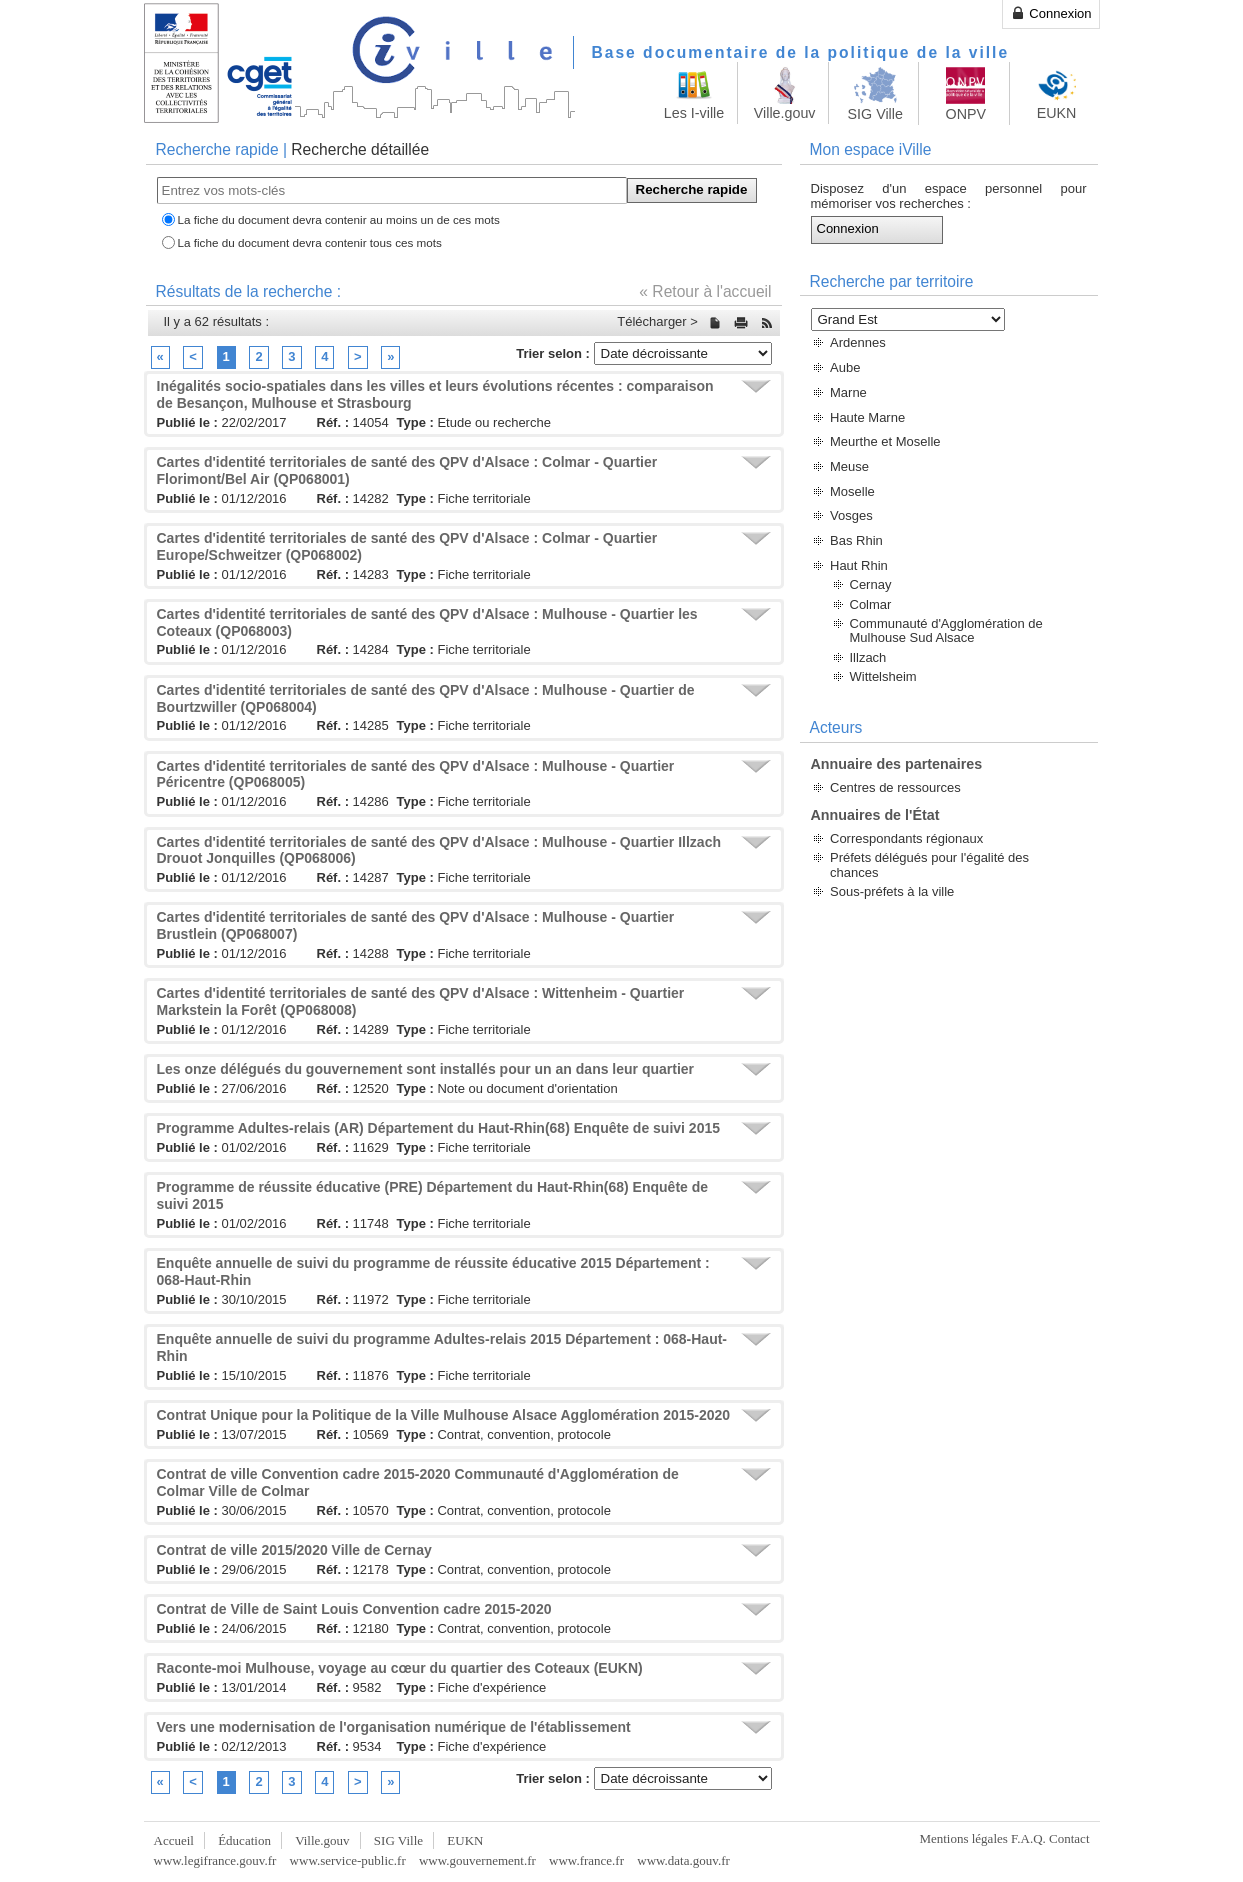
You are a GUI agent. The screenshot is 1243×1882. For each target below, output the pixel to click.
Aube (845, 367)
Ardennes (858, 342)
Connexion (1051, 13)
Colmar (871, 604)
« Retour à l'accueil (705, 291)
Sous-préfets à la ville (892, 891)
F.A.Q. (1028, 1838)
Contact (1069, 1838)
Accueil (174, 1840)
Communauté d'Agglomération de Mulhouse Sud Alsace (946, 630)
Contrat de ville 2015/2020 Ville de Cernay (294, 1550)
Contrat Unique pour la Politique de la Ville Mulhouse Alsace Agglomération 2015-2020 (444, 1415)
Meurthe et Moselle (885, 441)
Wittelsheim (883, 676)
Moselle (852, 491)
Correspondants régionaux (906, 838)
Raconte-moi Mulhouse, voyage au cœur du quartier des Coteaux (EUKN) (400, 1668)
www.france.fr (586, 1860)
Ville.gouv (322, 1840)
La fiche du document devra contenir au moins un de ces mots (339, 219)
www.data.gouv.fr (683, 1860)
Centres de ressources (895, 787)
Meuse (849, 466)
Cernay (871, 584)
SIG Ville (398, 1840)
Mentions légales (963, 1838)
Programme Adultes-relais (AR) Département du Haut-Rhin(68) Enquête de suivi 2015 (439, 1128)
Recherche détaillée (360, 149)
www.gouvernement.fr (477, 1860)
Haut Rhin (859, 565)
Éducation (244, 1840)
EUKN (465, 1840)
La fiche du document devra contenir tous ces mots (310, 242)
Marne (848, 392)
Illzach (868, 657)
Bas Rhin (856, 540)
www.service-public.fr (348, 1860)
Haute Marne (867, 417)
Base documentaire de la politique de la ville (801, 52)
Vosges (851, 515)
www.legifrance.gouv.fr (215, 1860)
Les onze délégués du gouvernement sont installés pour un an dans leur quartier (426, 1069)
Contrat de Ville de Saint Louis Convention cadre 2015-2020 (354, 1609)
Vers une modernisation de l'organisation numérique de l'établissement (394, 1727)
